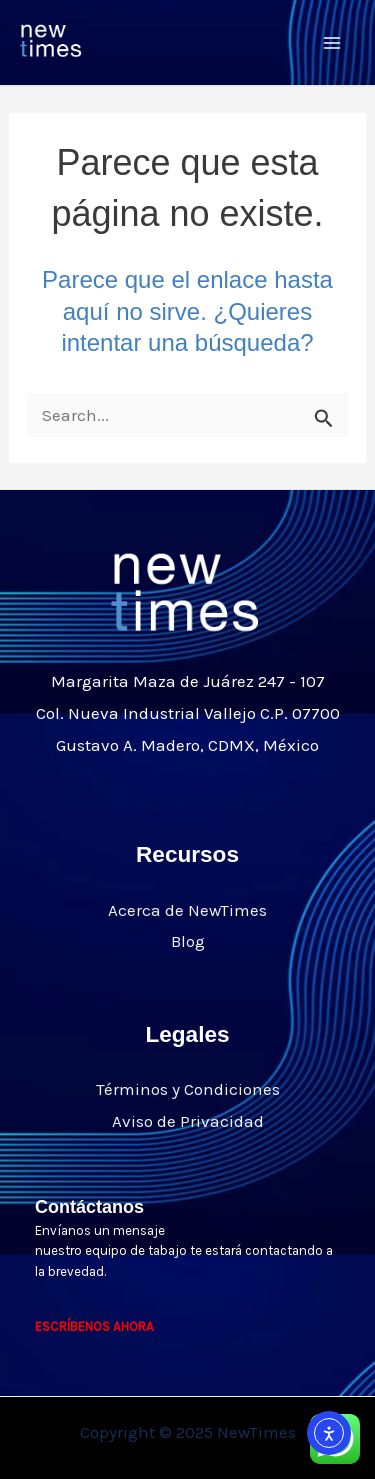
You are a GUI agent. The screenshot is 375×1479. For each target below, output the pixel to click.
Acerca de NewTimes (187, 910)
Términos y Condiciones (188, 1089)
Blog (188, 941)
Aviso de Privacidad (188, 1121)
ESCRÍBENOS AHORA (94, 1326)
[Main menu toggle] (333, 43)
